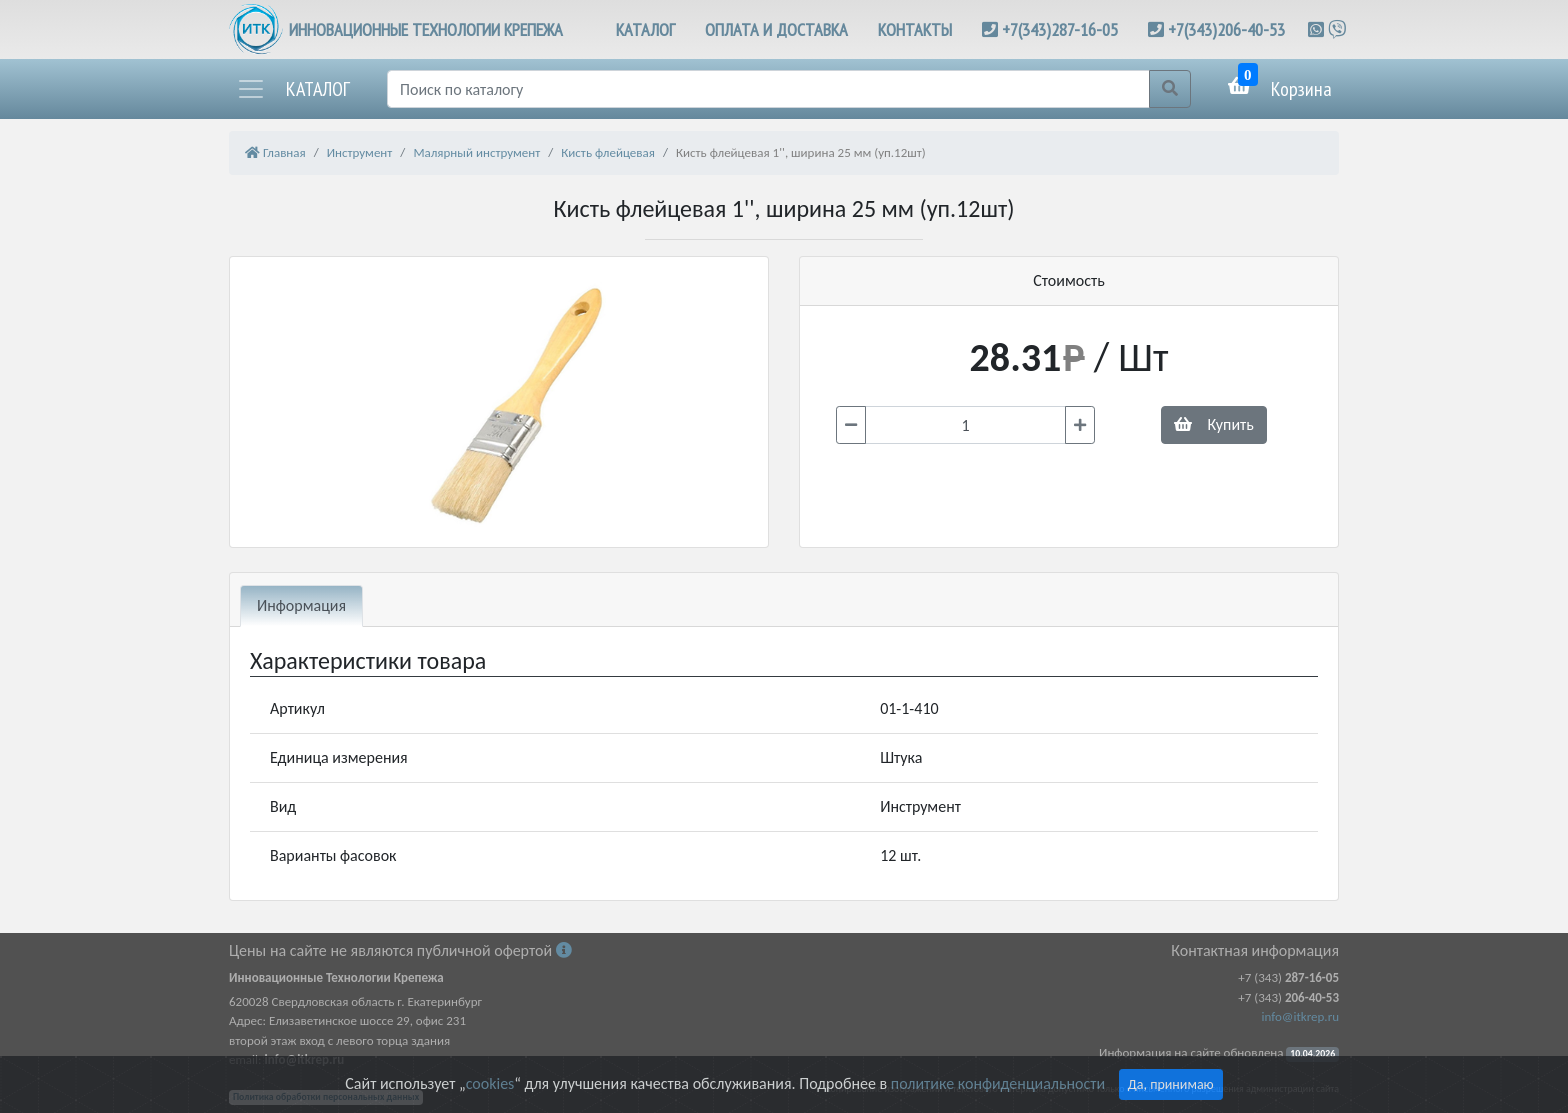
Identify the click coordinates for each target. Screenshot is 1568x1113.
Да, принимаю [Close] (1171, 1084)
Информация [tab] (301, 605)
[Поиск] (768, 89)
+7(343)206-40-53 (1226, 29)
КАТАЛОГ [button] (645, 29)
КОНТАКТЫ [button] (915, 29)
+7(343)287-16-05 (1060, 29)
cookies (490, 1083)
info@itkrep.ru (1300, 1016)
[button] (293, 89)
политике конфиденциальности (998, 1083)
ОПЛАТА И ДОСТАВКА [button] (776, 29)
